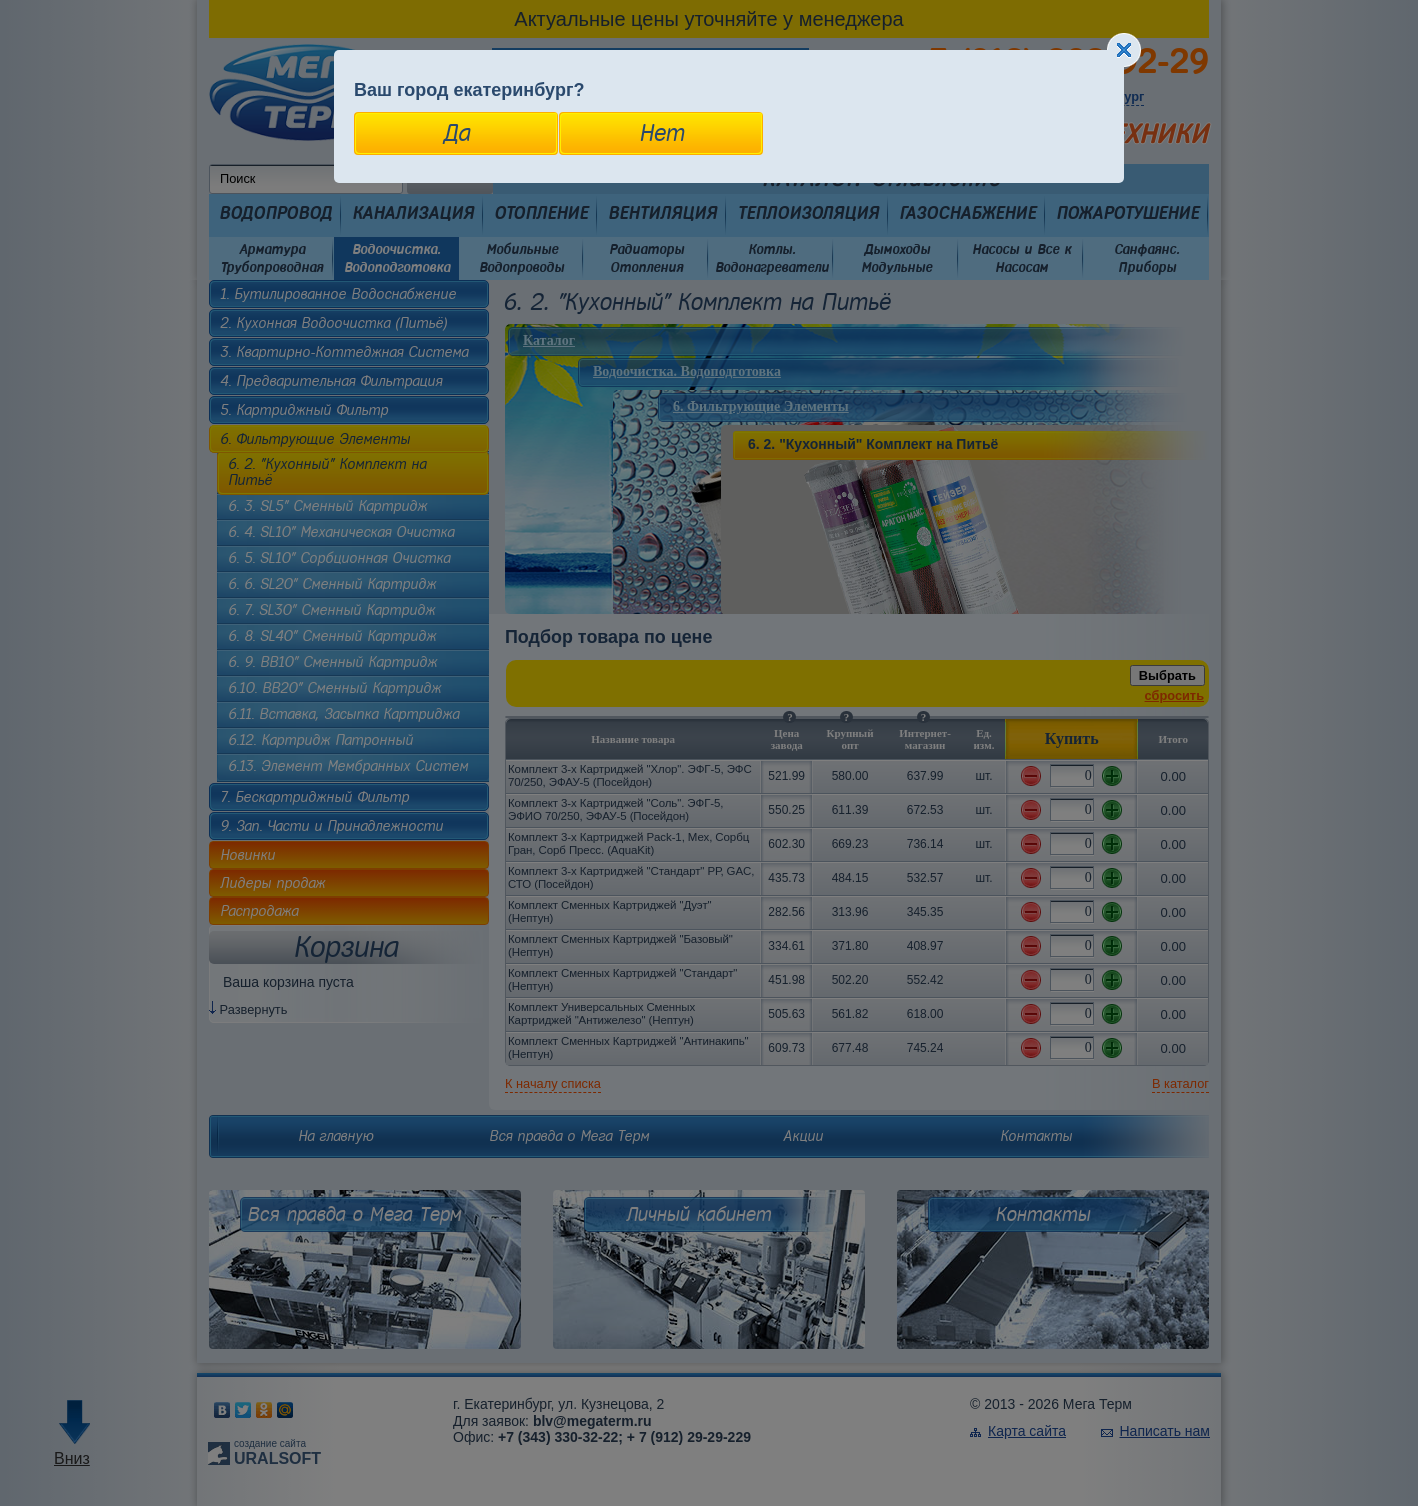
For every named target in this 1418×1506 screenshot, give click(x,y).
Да (456, 133)
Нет (661, 133)
